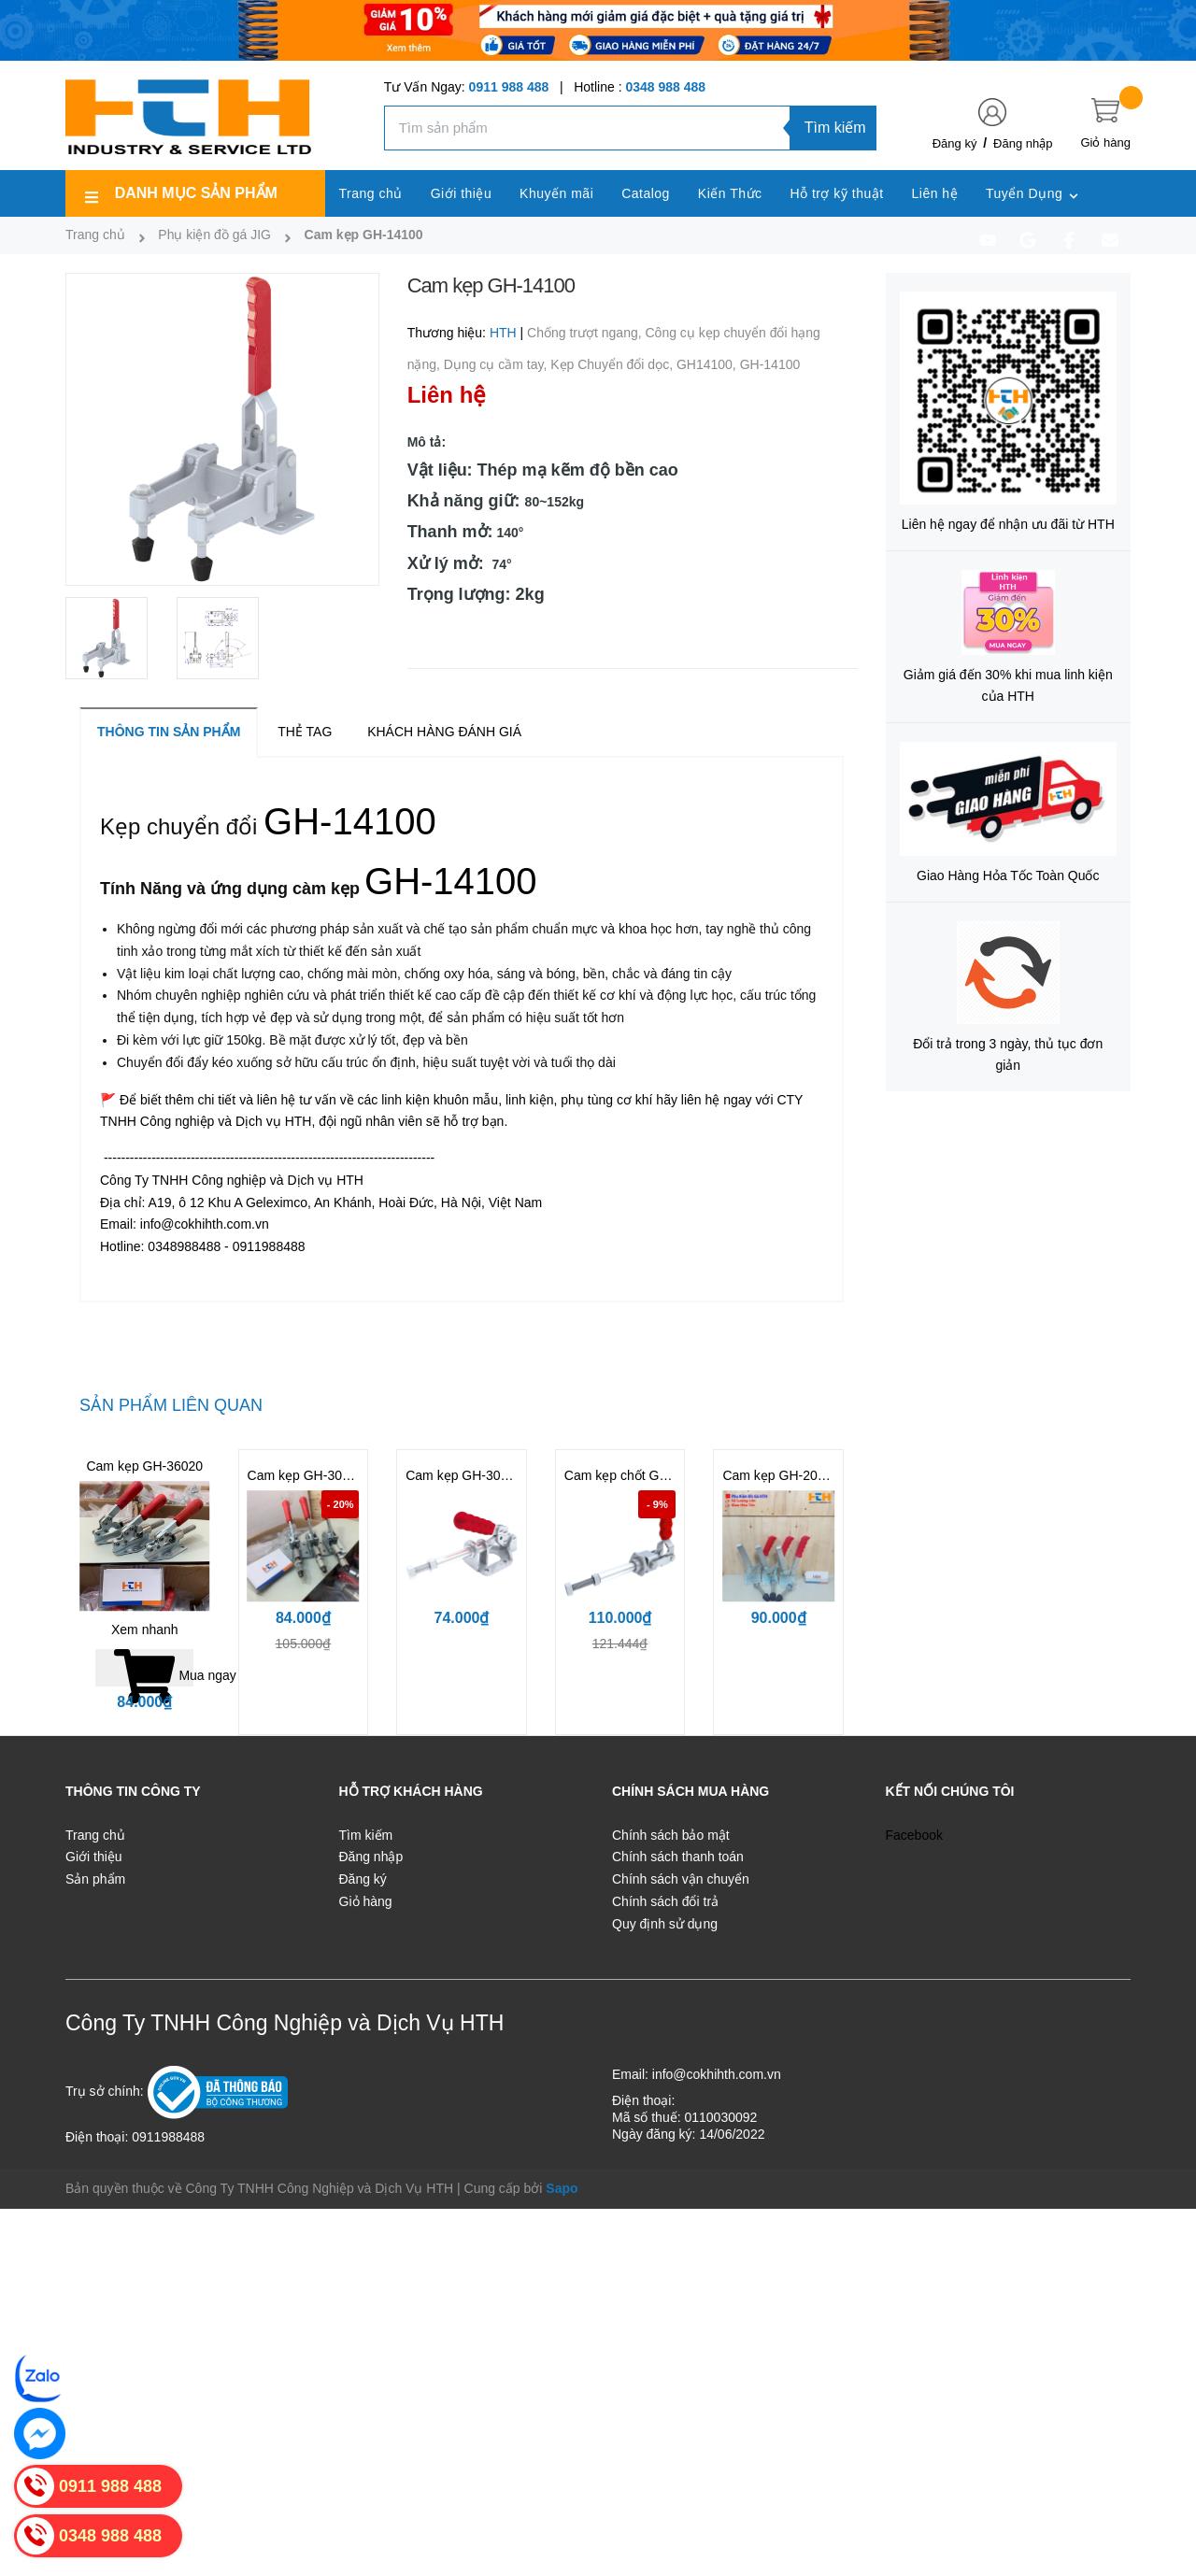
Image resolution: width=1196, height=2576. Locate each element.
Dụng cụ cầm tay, (497, 364)
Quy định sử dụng (665, 1923)
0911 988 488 (509, 86)
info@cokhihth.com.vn (716, 2074)
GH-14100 (770, 364)
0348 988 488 (665, 86)
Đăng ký (955, 143)
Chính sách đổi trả (665, 1901)
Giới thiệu (93, 1856)
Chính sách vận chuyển (680, 1879)
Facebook (914, 1835)
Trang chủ (95, 1835)
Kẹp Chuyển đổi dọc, (613, 364)
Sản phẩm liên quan (171, 1405)
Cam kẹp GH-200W (779, 1475)
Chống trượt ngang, (586, 332)
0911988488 (168, 2136)
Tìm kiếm (835, 127)
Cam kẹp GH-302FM (466, 1475)
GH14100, (708, 364)
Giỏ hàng (365, 1901)
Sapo (561, 2188)
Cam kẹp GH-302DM (309, 1475)
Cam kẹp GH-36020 (144, 1466)
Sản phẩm (95, 1879)
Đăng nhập (1022, 143)
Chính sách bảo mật (671, 1835)
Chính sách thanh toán (678, 1856)
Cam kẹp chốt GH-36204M (642, 1475)
